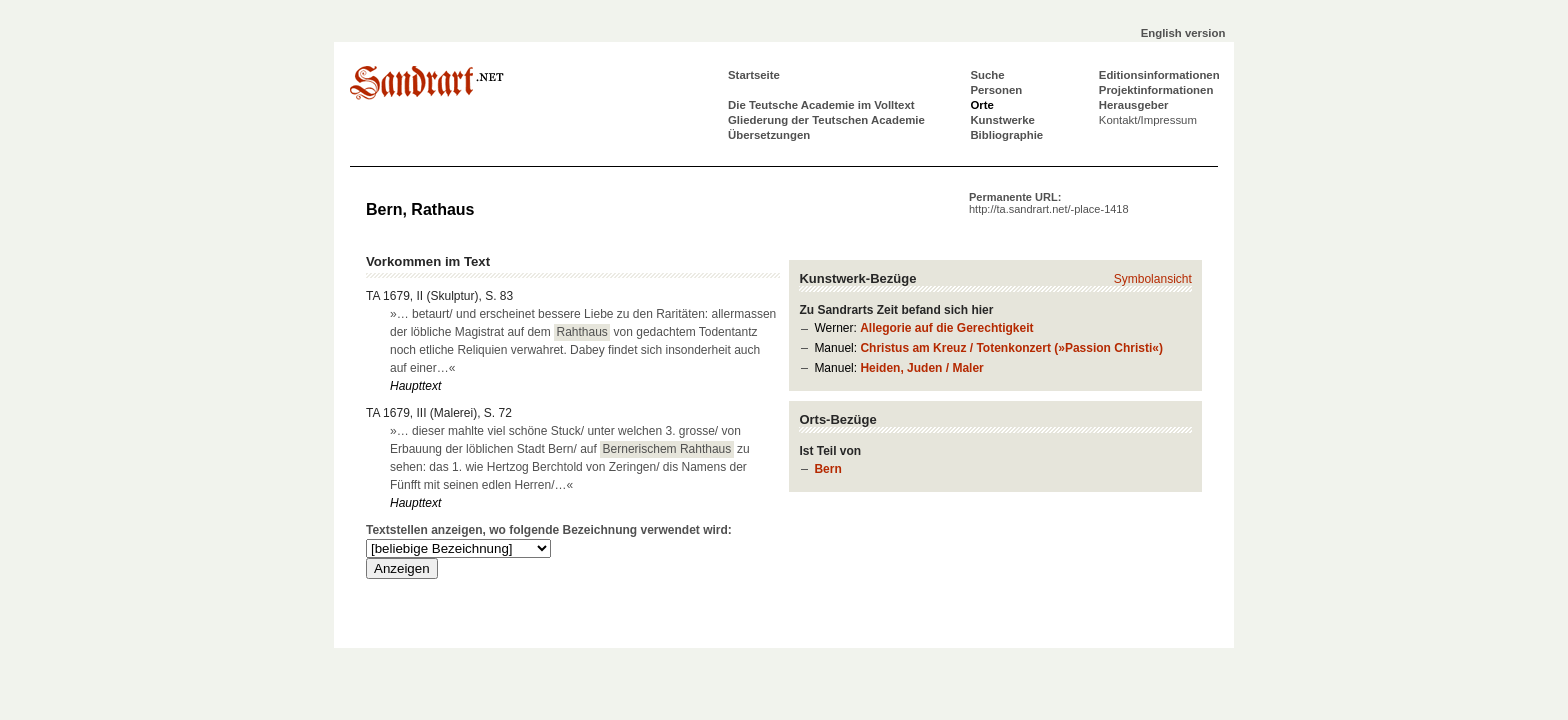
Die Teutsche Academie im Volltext (821, 105)
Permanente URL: (1049, 203)
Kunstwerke (1002, 120)
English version (1183, 33)
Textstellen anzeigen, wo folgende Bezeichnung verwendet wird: (549, 530)
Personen (996, 90)
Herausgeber (1134, 105)
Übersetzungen (769, 135)
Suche (987, 75)
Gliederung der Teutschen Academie (826, 120)
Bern (827, 469)
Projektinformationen (1156, 90)
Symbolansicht (1153, 279)
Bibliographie (1006, 135)
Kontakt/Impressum (1148, 120)
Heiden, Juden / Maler (921, 368)
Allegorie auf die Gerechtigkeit (946, 328)
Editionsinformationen (1159, 75)
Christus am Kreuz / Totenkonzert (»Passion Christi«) (1011, 348)
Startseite (754, 75)
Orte (981, 105)
